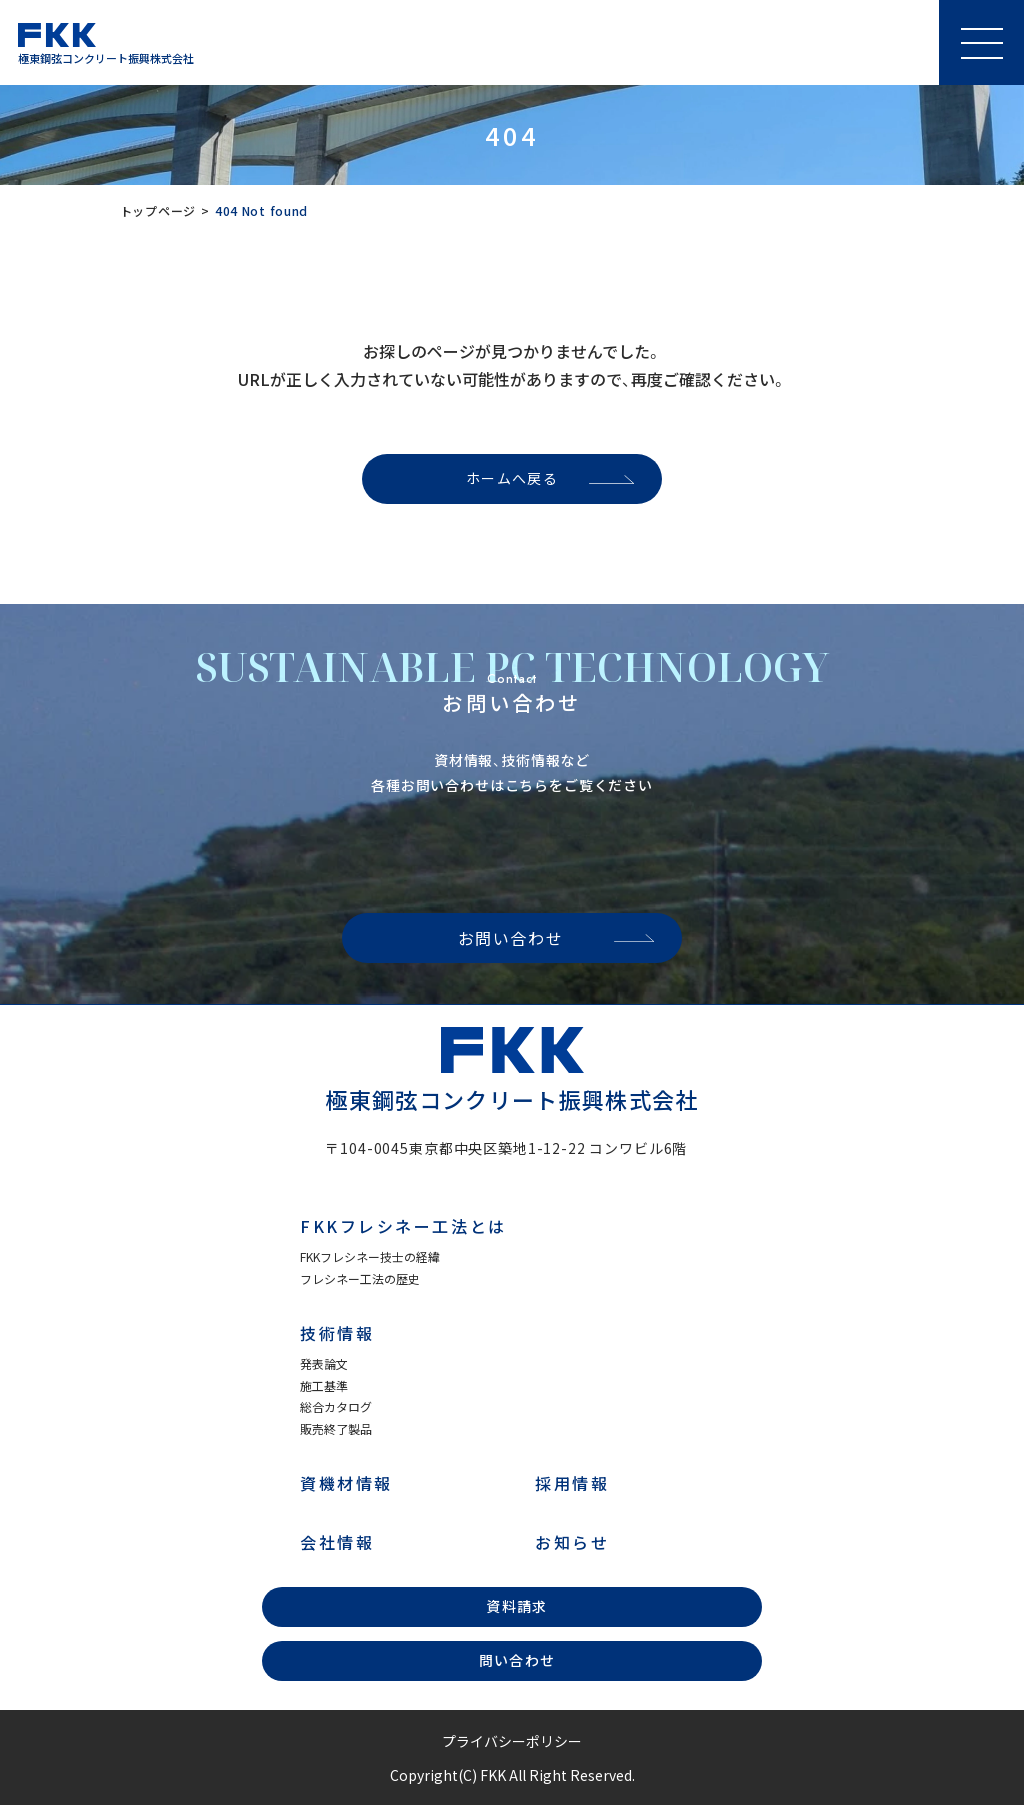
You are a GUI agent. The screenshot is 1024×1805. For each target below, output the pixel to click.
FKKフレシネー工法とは (403, 1226)
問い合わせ (517, 1660)
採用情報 (572, 1483)
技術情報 (337, 1333)
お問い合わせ (511, 938)
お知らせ (572, 1542)
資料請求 (517, 1606)
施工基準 (324, 1385)
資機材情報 (346, 1483)
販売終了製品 (336, 1428)
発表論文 (324, 1363)
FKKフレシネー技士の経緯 (370, 1256)
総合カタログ (336, 1406)
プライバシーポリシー (512, 1741)
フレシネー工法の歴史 (360, 1278)
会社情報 (337, 1542)
